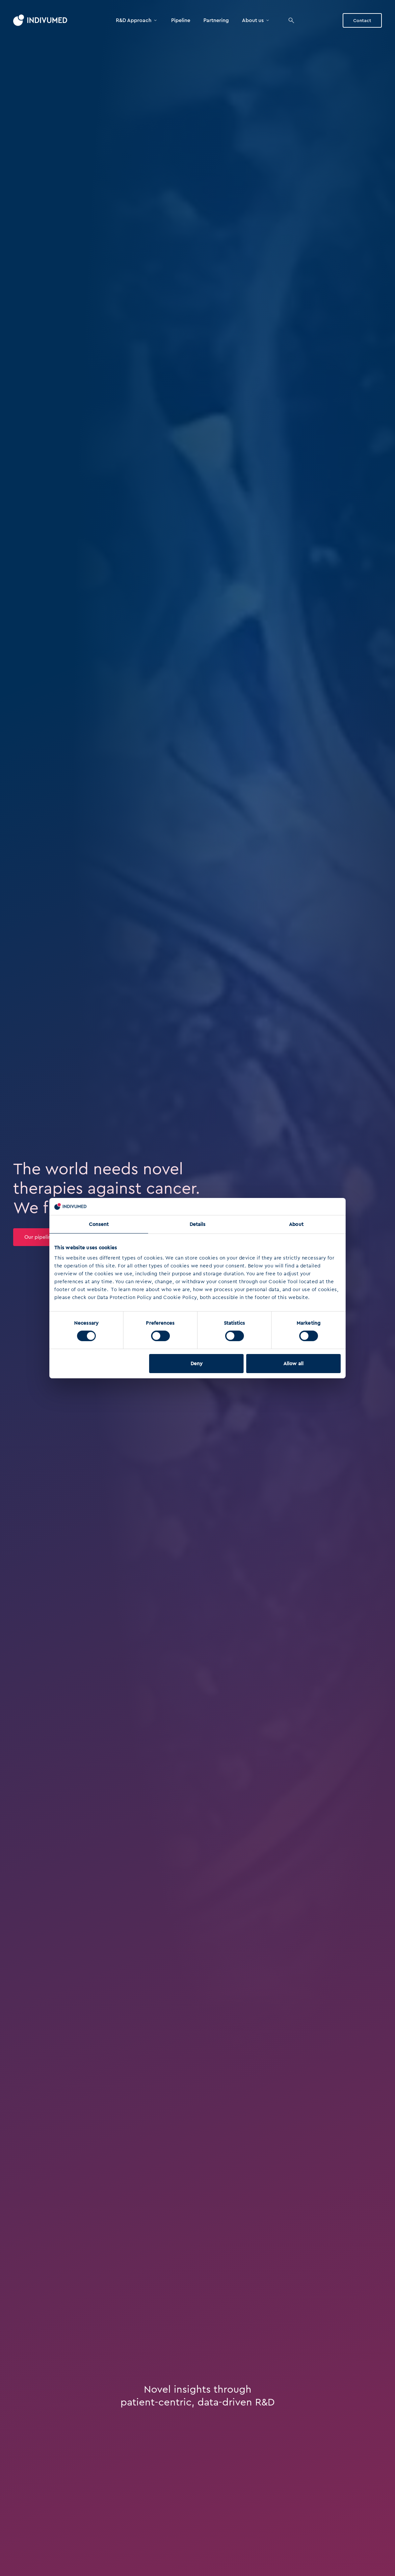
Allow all (293, 1363)
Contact (362, 20)
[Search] (291, 20)
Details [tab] (198, 1224)
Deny (196, 1363)
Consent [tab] (99, 1224)
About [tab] (296, 1224)
